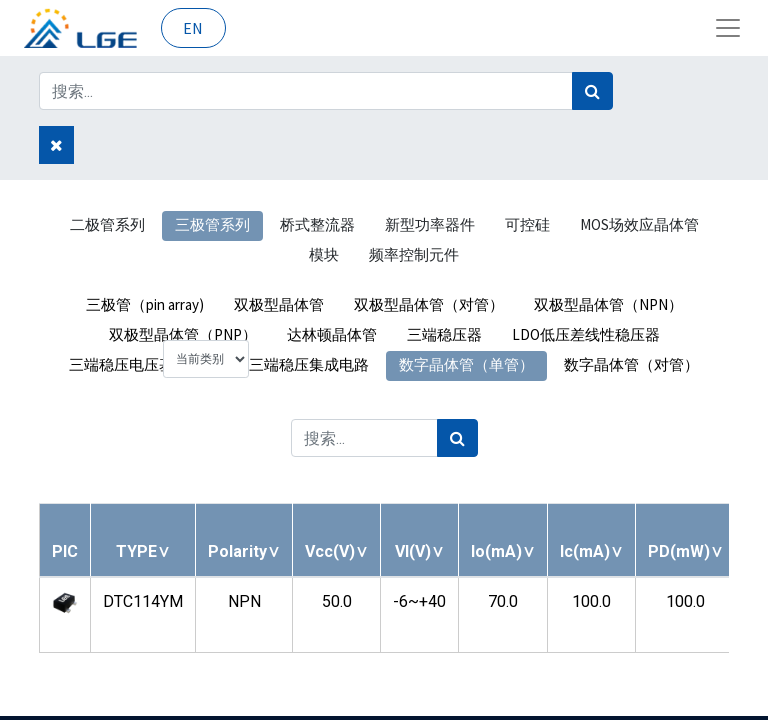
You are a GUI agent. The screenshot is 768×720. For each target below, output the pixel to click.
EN (193, 28)
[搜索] (592, 91)
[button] (143, 551)
